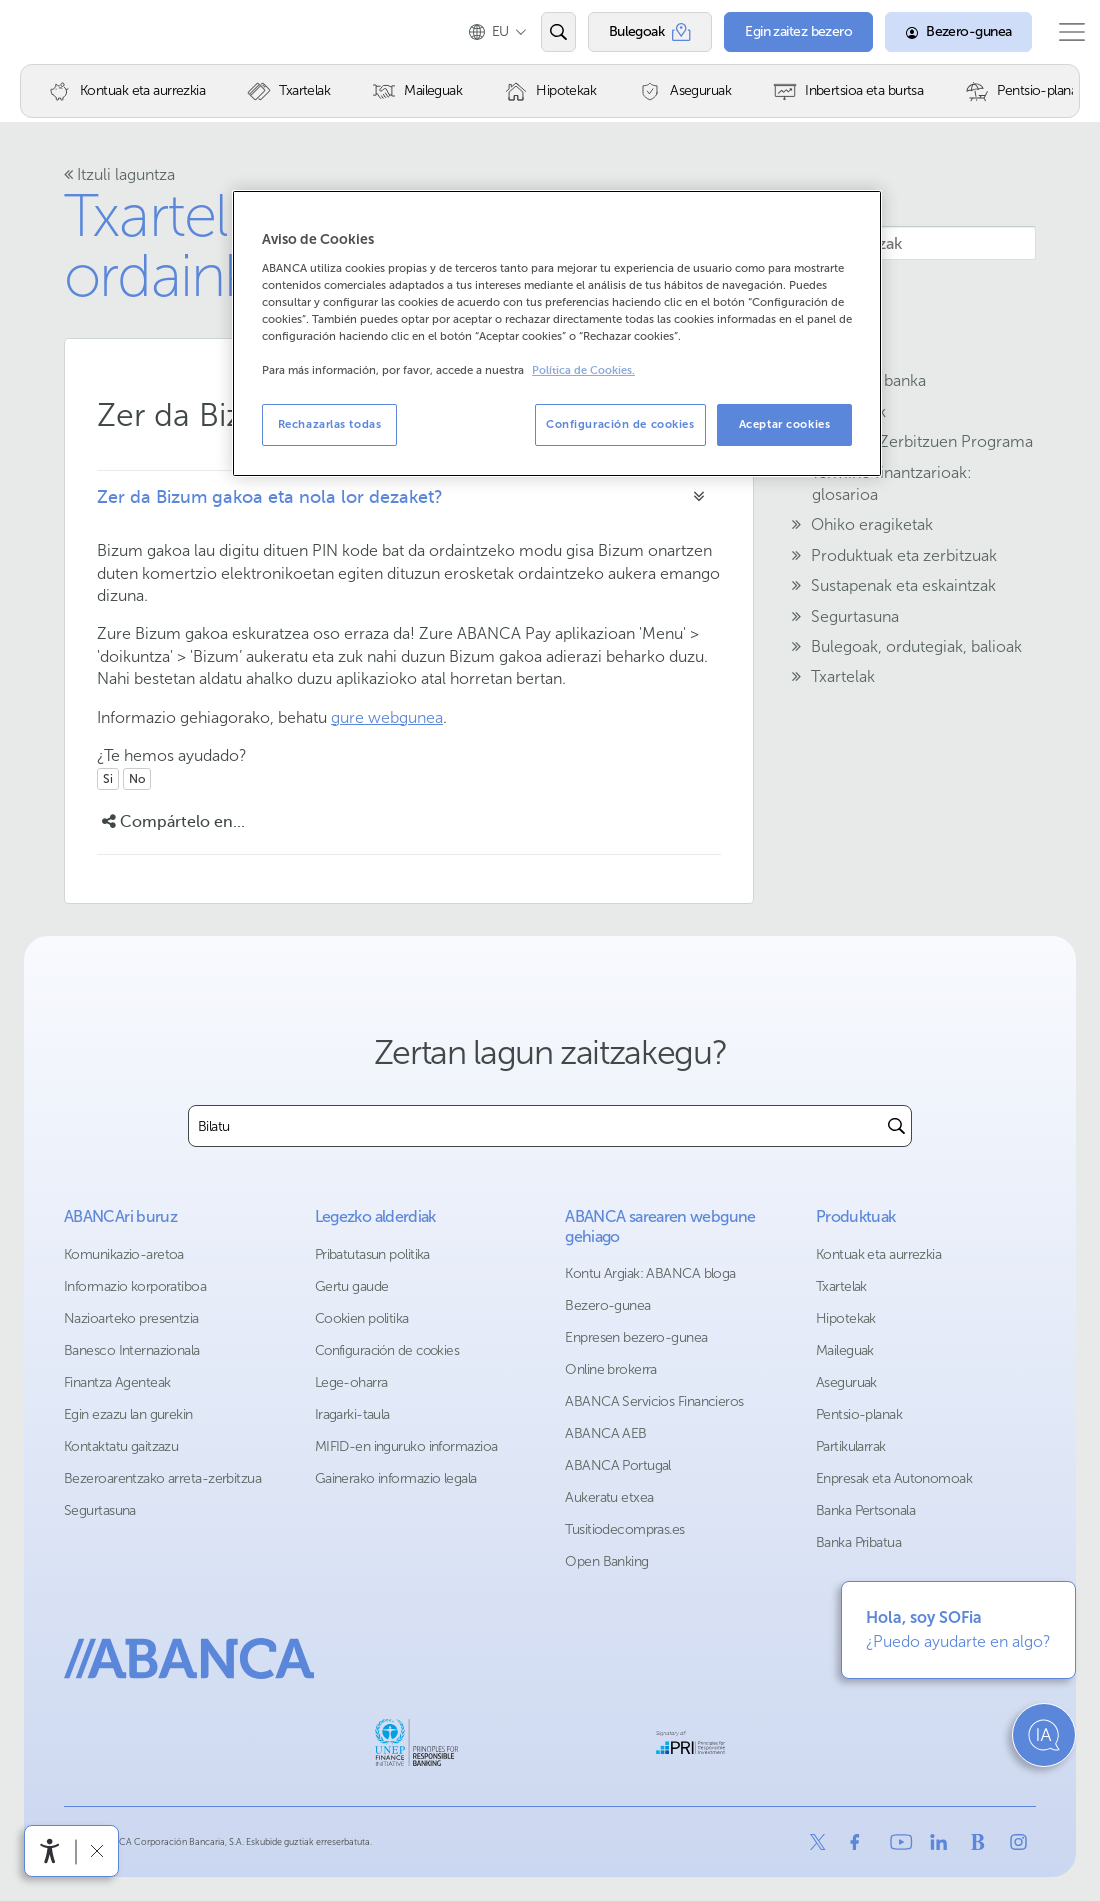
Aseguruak (846, 1382)
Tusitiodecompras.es (624, 1529)
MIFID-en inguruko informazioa (406, 1446)
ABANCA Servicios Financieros (654, 1401)
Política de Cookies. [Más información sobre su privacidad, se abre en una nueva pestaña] (583, 370)
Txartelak (841, 1286)
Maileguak (845, 1350)
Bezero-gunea (607, 1305)
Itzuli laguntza (119, 174)
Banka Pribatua (858, 1542)
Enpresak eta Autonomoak (894, 1478)
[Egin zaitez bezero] (780, 32)
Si (108, 779)
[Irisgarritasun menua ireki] (50, 1851)
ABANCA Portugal (618, 1465)
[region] (557, 333)
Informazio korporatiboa (135, 1286)
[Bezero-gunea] (940, 32)
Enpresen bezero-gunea (636, 1337)
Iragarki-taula (352, 1414)
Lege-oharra (351, 1382)
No (137, 779)
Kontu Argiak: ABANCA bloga (650, 1273)
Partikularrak (851, 1446)
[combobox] (535, 1126)
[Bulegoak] (631, 32)
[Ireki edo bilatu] (539, 32)
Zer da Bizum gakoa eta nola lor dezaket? (270, 497)
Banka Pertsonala (865, 1510)
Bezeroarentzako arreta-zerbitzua (162, 1478)
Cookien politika (362, 1318)
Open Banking (606, 1561)
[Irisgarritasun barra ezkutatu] (96, 1850)
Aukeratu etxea (609, 1497)
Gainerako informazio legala (396, 1478)
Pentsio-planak (859, 1414)
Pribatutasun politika (372, 1254)
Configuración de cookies (387, 1350)
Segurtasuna (100, 1510)
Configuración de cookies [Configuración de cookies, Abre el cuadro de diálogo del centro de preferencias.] (620, 424)
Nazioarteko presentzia (131, 1318)
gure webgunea (387, 717)
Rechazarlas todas (330, 424)
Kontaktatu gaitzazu (121, 1446)
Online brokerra (611, 1369)
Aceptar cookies (785, 424)
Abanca (51, 32)
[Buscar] (896, 1126)
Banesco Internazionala (132, 1350)
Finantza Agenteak (117, 1382)
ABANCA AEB (605, 1433)
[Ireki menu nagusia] (1063, 32)
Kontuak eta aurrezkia (878, 1254)
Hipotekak (846, 1318)
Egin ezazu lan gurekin (128, 1414)
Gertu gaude (352, 1286)
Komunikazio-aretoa (124, 1254)
